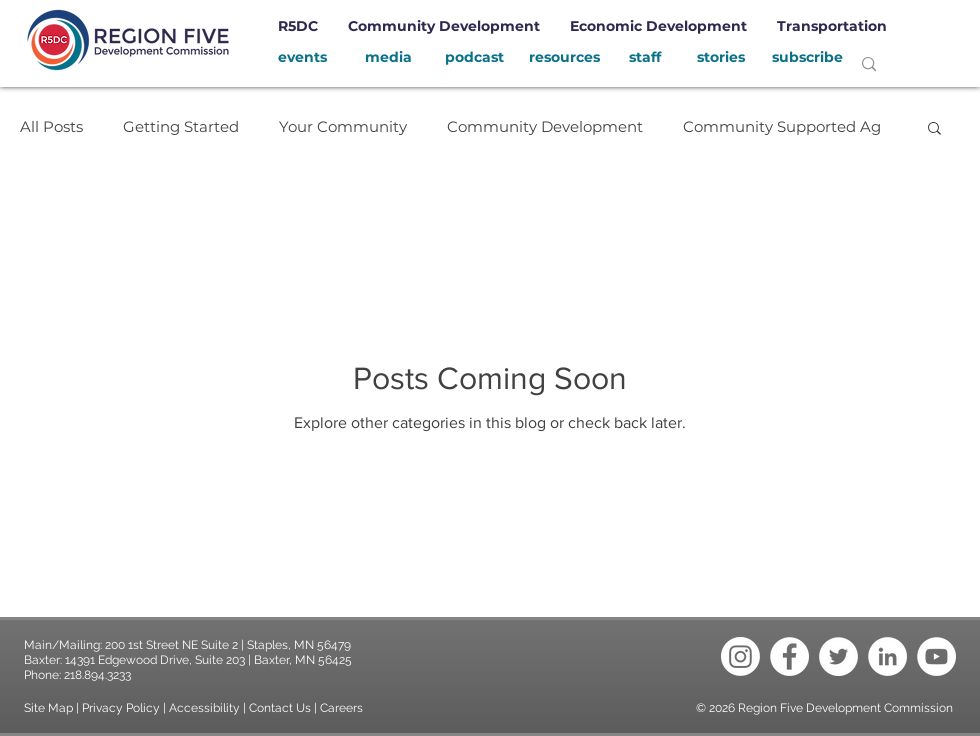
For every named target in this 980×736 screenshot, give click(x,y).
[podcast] (474, 58)
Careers (341, 708)
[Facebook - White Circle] (789, 656)
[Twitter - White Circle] (838, 656)
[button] (934, 129)
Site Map (48, 708)
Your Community (343, 127)
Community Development (545, 127)
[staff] (644, 58)
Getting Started (181, 127)
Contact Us (280, 708)
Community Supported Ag (782, 127)
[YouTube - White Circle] (936, 656)
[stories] (721, 58)
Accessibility (206, 708)
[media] (388, 58)
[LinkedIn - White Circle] (887, 656)
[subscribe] (807, 58)
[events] (302, 58)
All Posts (51, 127)
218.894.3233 (97, 675)
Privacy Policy (121, 708)
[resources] (564, 58)
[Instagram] (740, 656)
